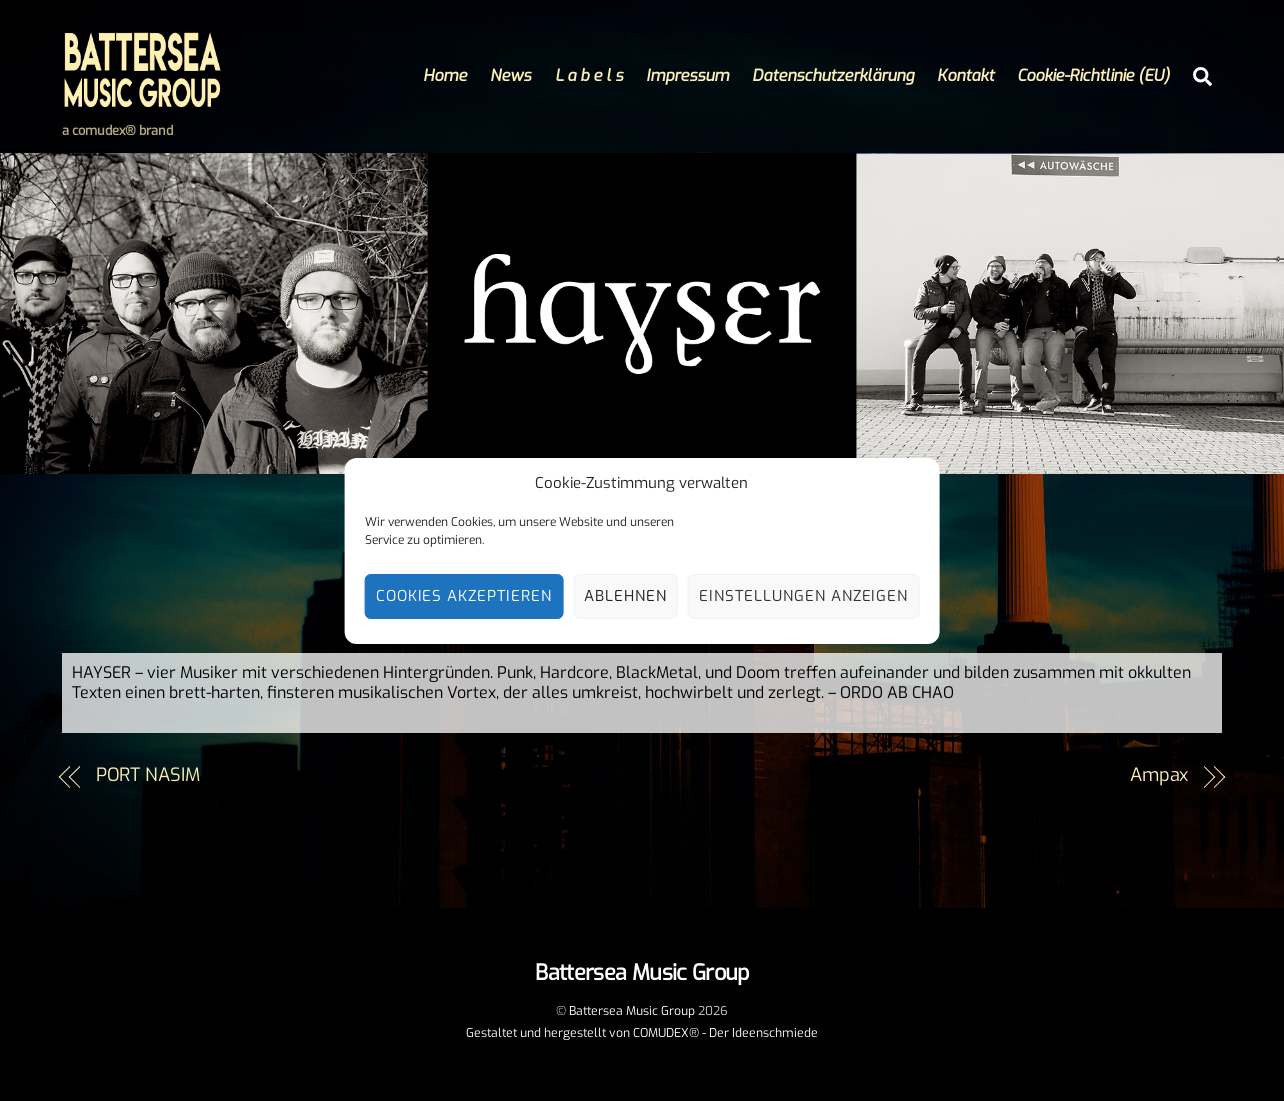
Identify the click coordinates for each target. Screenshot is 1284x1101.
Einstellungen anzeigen (803, 596)
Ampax (1159, 775)
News (510, 75)
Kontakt (965, 75)
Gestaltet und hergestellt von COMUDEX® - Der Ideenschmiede (642, 1033)
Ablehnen (625, 596)
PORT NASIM (148, 775)
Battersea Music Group (632, 1011)
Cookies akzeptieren (464, 596)
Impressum (687, 75)
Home (445, 75)
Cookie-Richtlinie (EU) (1093, 75)
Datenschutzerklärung (833, 75)
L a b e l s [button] (589, 75)
